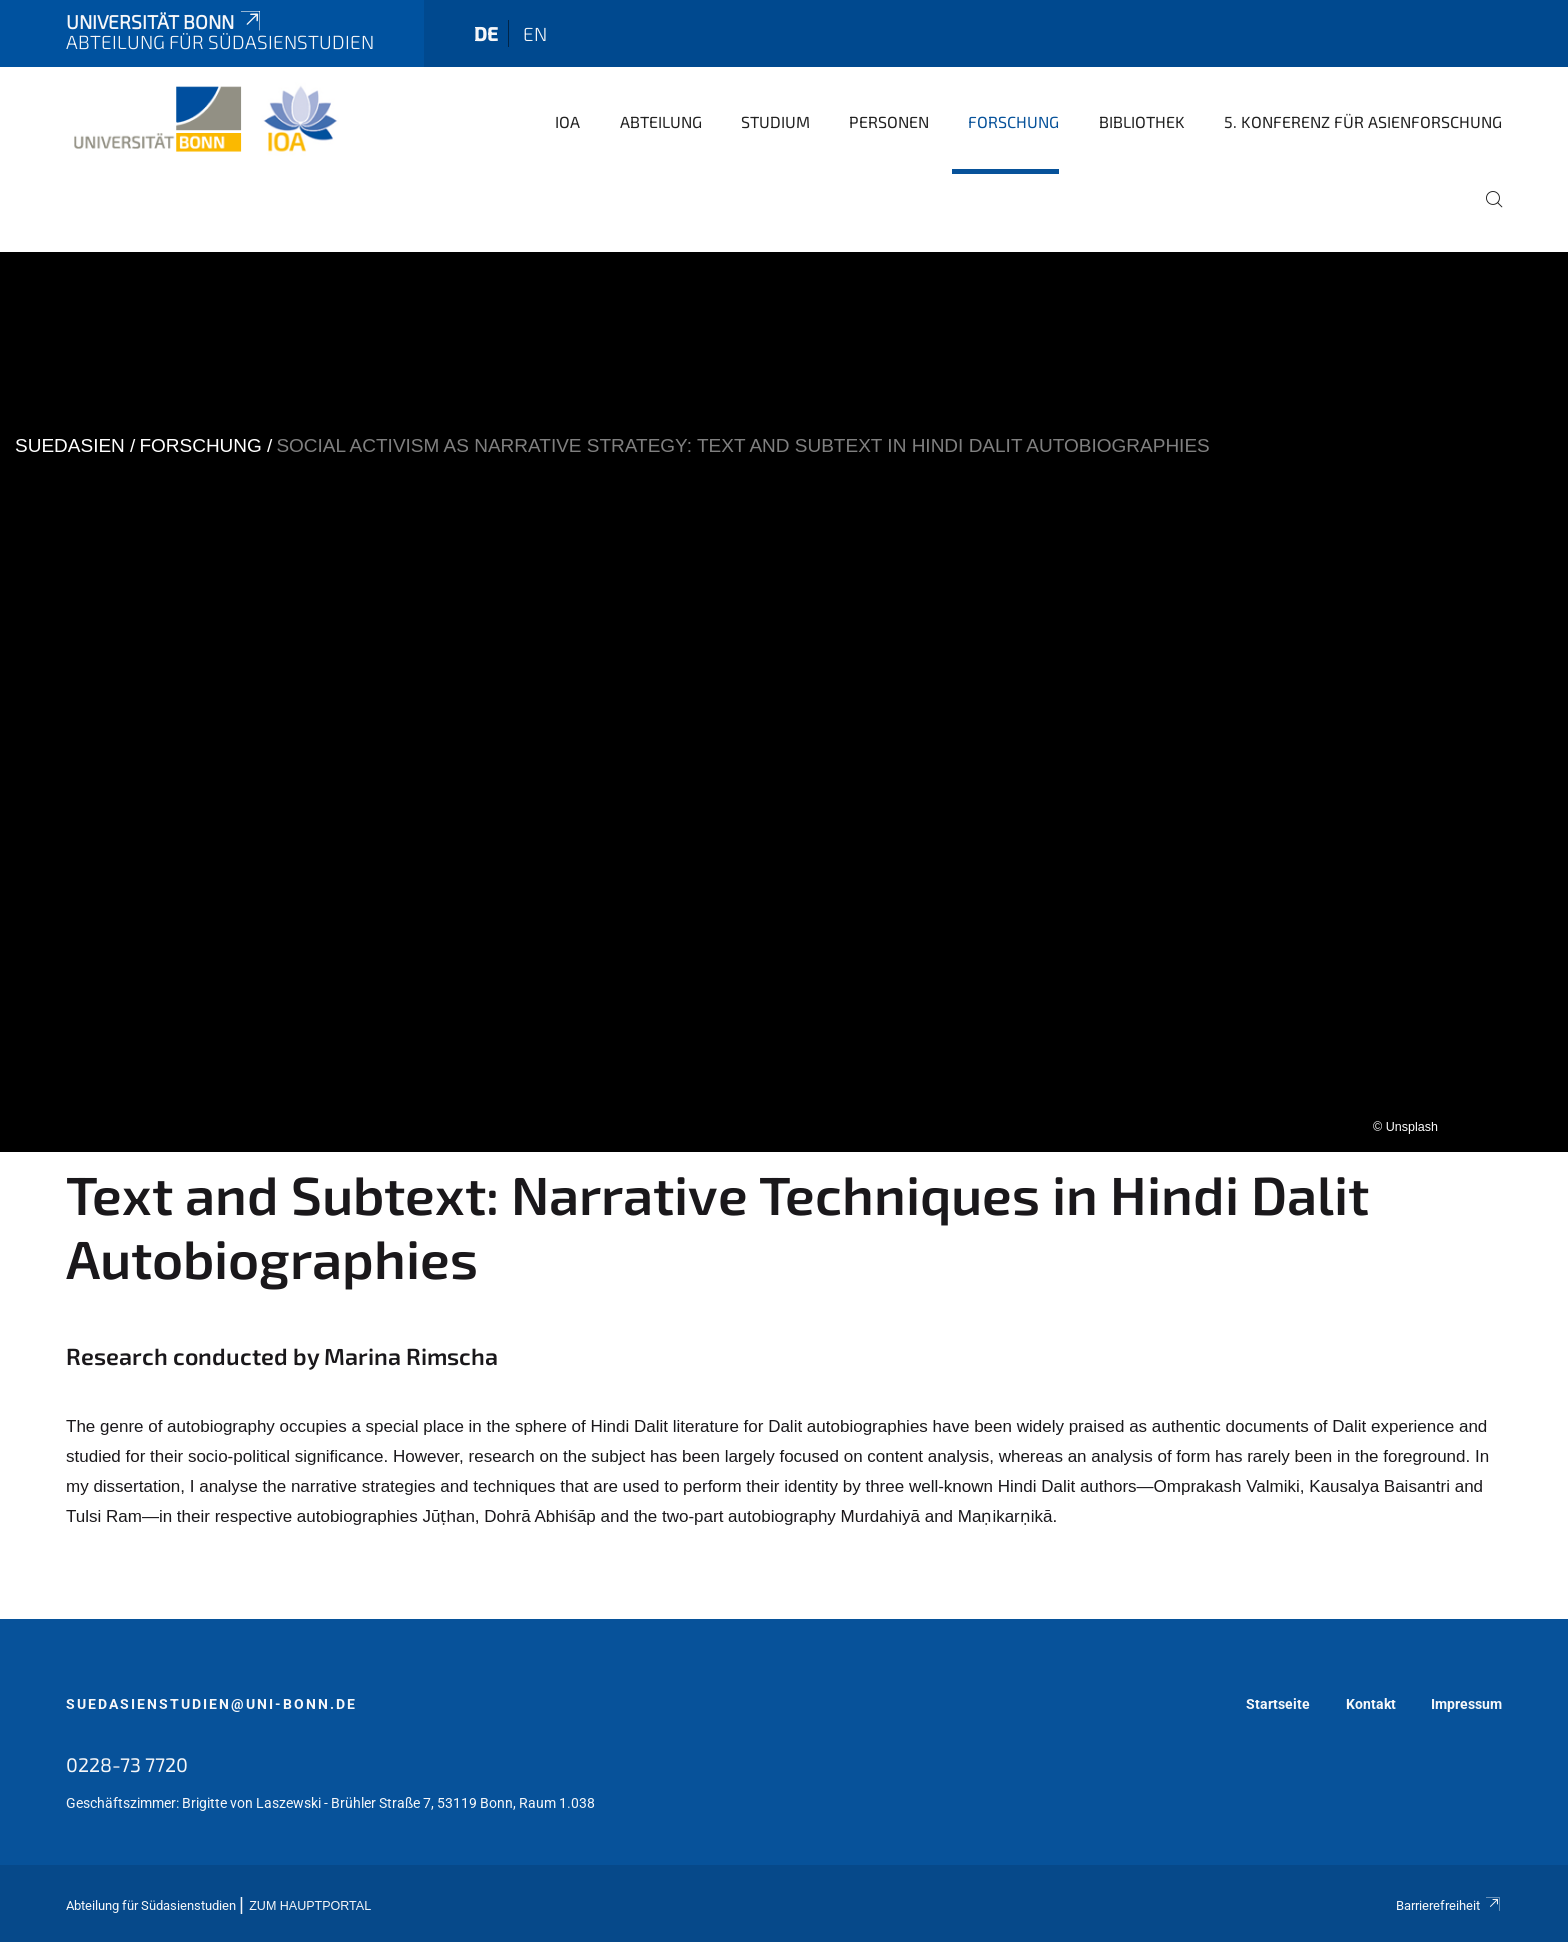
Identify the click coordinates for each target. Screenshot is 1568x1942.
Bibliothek (1142, 121)
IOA (567, 121)
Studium (775, 121)
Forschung (1013, 121)
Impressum (1466, 1704)
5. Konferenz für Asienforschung (1363, 121)
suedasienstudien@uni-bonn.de (211, 1704)
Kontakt (1371, 1704)
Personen (889, 121)
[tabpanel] (784, 702)
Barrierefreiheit (1449, 1905)
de (486, 33)
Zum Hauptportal (310, 1906)
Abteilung (661, 121)
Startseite (1278, 1704)
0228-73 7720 (127, 1764)
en (535, 33)
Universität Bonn (165, 21)
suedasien (70, 445)
